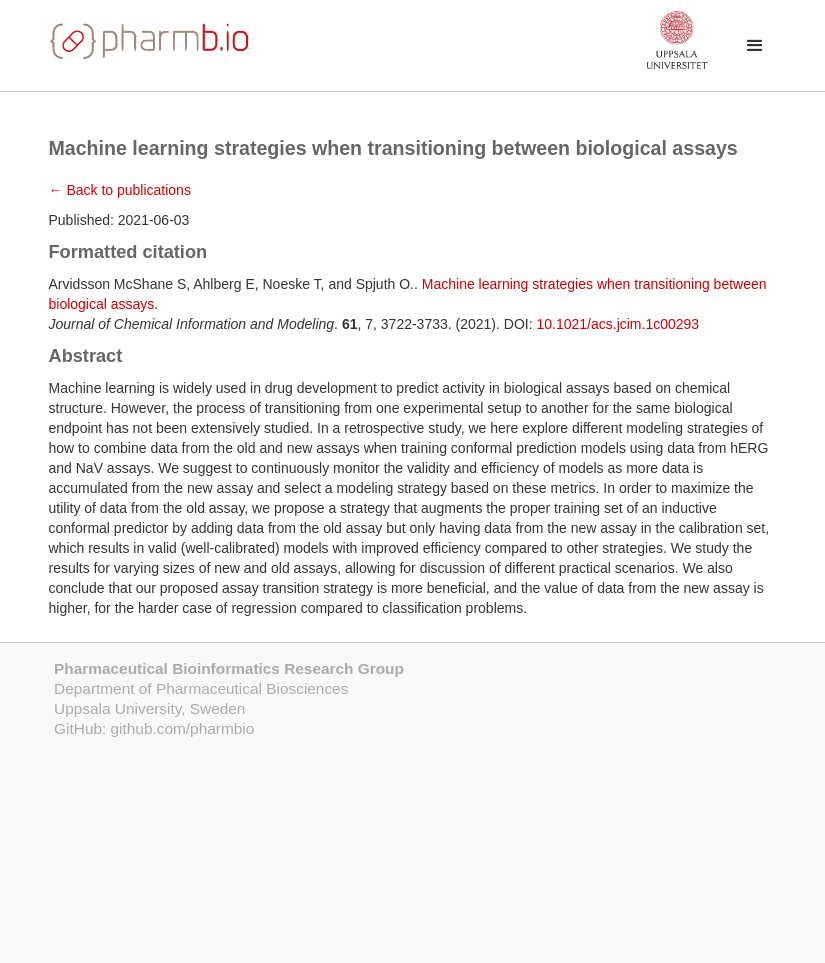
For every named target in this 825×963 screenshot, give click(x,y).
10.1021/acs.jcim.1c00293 (617, 324)
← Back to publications (120, 190)
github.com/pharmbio (183, 728)
